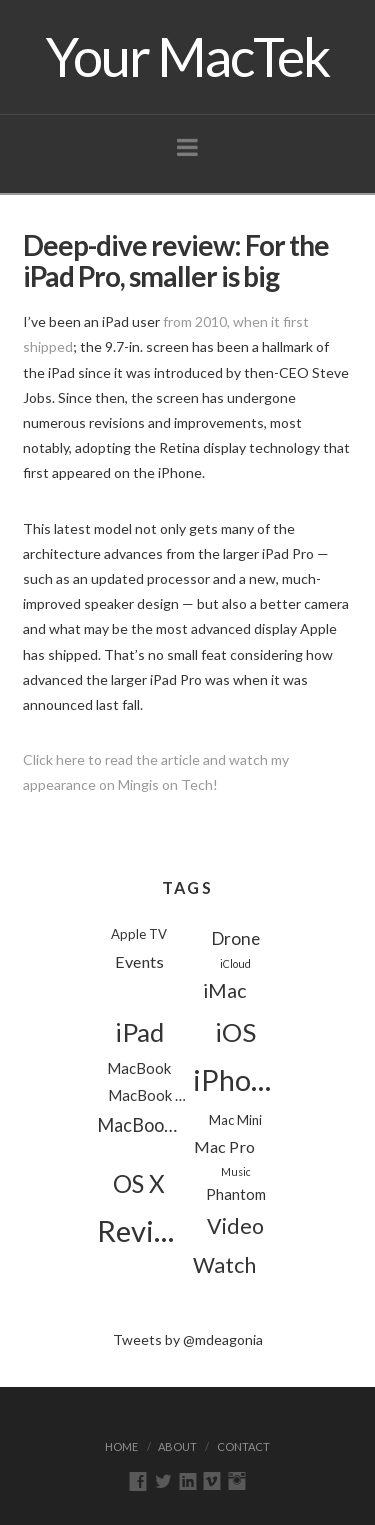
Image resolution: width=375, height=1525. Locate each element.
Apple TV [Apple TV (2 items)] (139, 934)
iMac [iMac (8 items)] (224, 990)
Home (121, 1446)
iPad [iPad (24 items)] (139, 1032)
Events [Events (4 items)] (139, 961)
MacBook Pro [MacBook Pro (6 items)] (139, 1125)
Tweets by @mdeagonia (188, 1339)
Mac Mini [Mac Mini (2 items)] (235, 1120)
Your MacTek (187, 57)
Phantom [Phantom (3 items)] (236, 1194)
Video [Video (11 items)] (235, 1226)
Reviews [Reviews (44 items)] (139, 1230)
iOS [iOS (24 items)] (235, 1032)
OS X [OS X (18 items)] (139, 1183)
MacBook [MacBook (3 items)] (139, 1068)
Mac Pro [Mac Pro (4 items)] (224, 1146)
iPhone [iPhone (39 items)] (235, 1080)
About (177, 1446)
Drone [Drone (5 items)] (236, 938)
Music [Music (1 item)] (236, 1171)
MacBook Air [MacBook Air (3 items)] (150, 1095)
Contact (243, 1446)
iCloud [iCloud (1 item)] (235, 963)
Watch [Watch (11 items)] (224, 1265)
